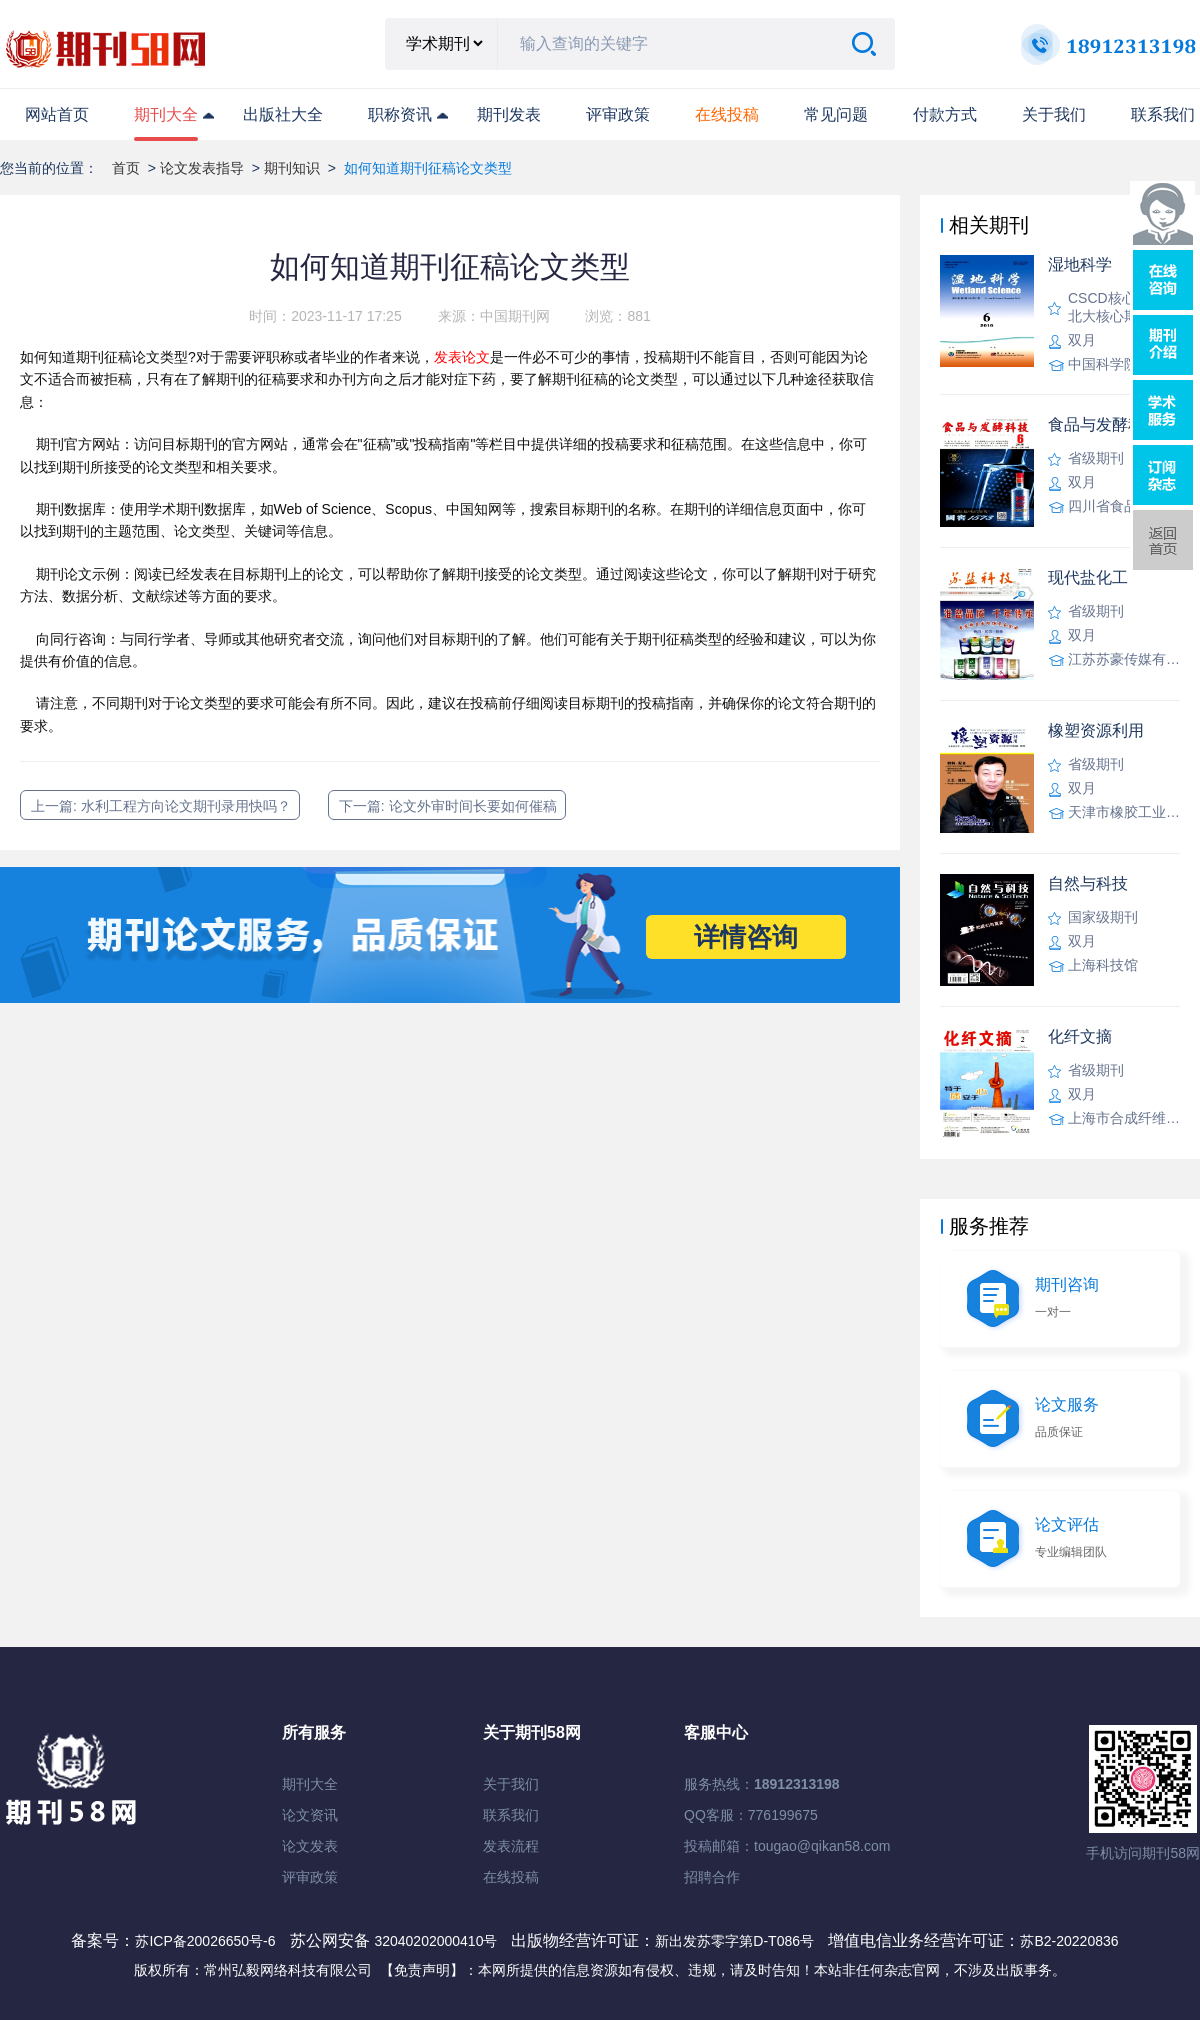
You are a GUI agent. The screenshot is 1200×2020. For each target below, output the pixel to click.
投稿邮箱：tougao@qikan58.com (787, 1846)
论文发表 (310, 1846)
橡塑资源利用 (1096, 730)
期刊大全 (166, 114)
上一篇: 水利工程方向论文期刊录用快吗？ (161, 806)
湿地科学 (1080, 264)
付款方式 (945, 114)
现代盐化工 (1088, 577)
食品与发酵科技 (1104, 424)
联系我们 (1163, 114)
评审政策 (618, 114)
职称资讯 (400, 114)
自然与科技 (1088, 883)
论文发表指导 (202, 168)
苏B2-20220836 (1069, 1941)
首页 (126, 168)
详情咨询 (746, 937)
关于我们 (1054, 114)
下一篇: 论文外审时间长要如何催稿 (448, 806)
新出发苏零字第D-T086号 (734, 1941)
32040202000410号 (437, 1941)
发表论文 (462, 357)
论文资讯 (310, 1815)
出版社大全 (283, 114)
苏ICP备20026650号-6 (205, 1941)
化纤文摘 (1080, 1036)
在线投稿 (511, 1877)
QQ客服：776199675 (751, 1815)
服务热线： (762, 1784)
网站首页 (57, 114)
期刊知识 (292, 168)
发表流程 (511, 1846)
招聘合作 (712, 1877)
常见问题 (836, 114)
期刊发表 (509, 114)
